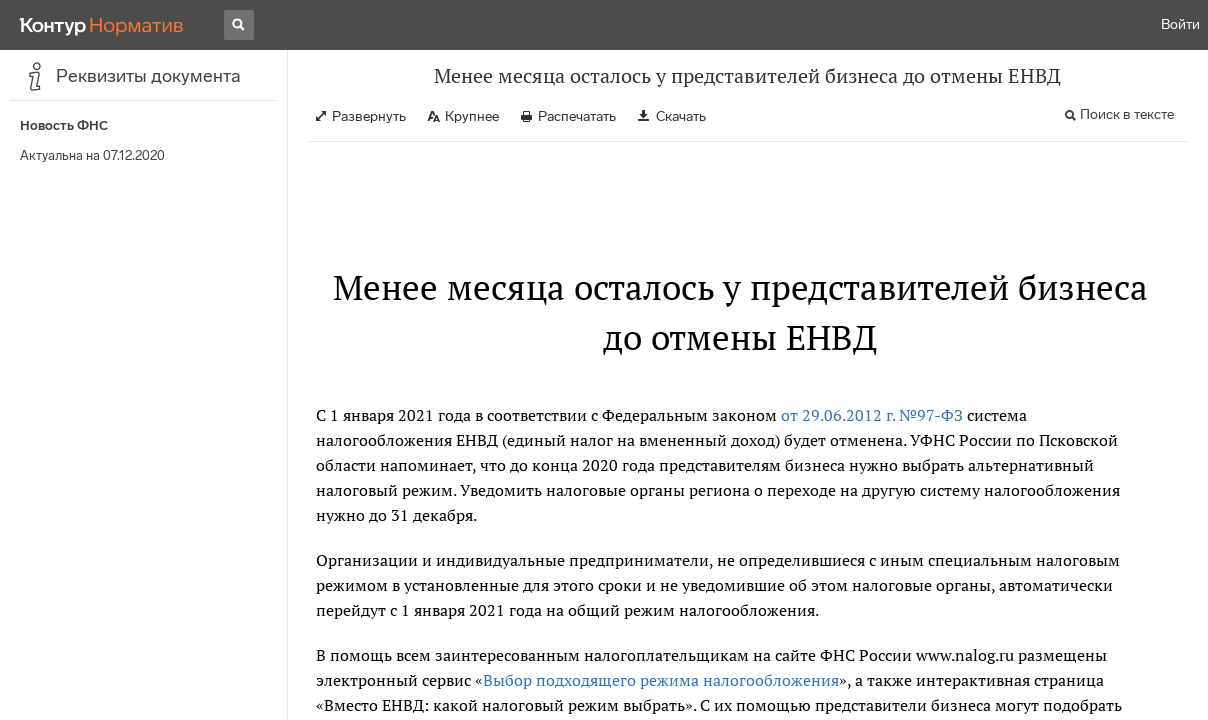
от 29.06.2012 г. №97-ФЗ (872, 415)
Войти (1180, 24)
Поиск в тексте (1127, 114)
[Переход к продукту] (102, 25)
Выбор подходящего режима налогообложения (661, 680)
